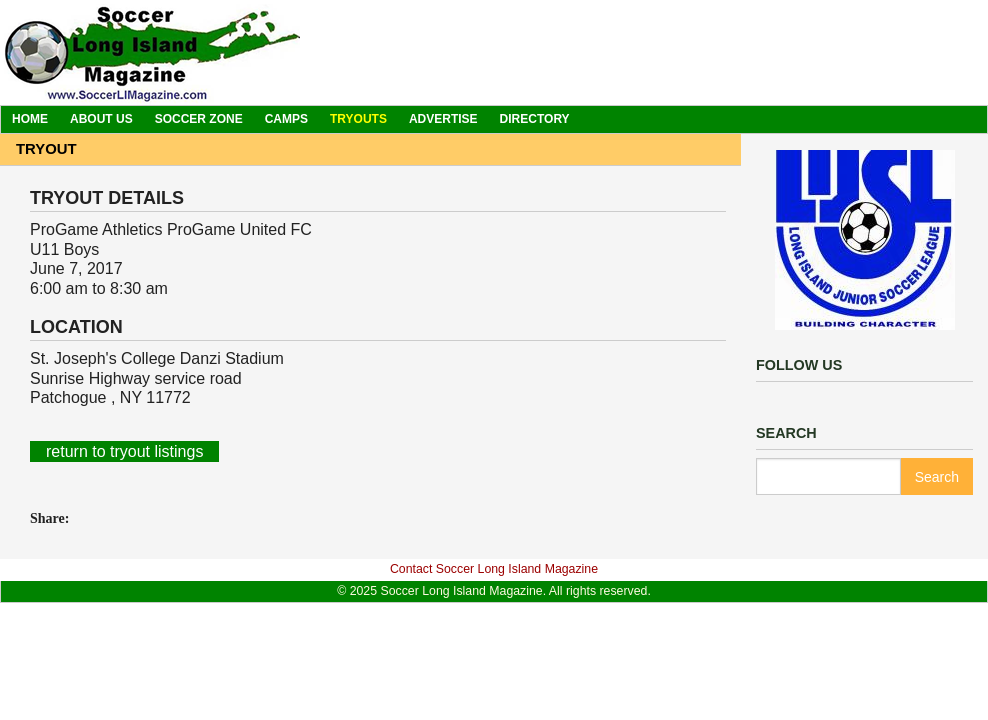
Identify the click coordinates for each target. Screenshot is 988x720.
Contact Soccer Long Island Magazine (494, 569)
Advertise (443, 119)
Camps (286, 119)
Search (937, 477)
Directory (535, 119)
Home (30, 119)
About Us (101, 119)
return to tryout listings (124, 451)
